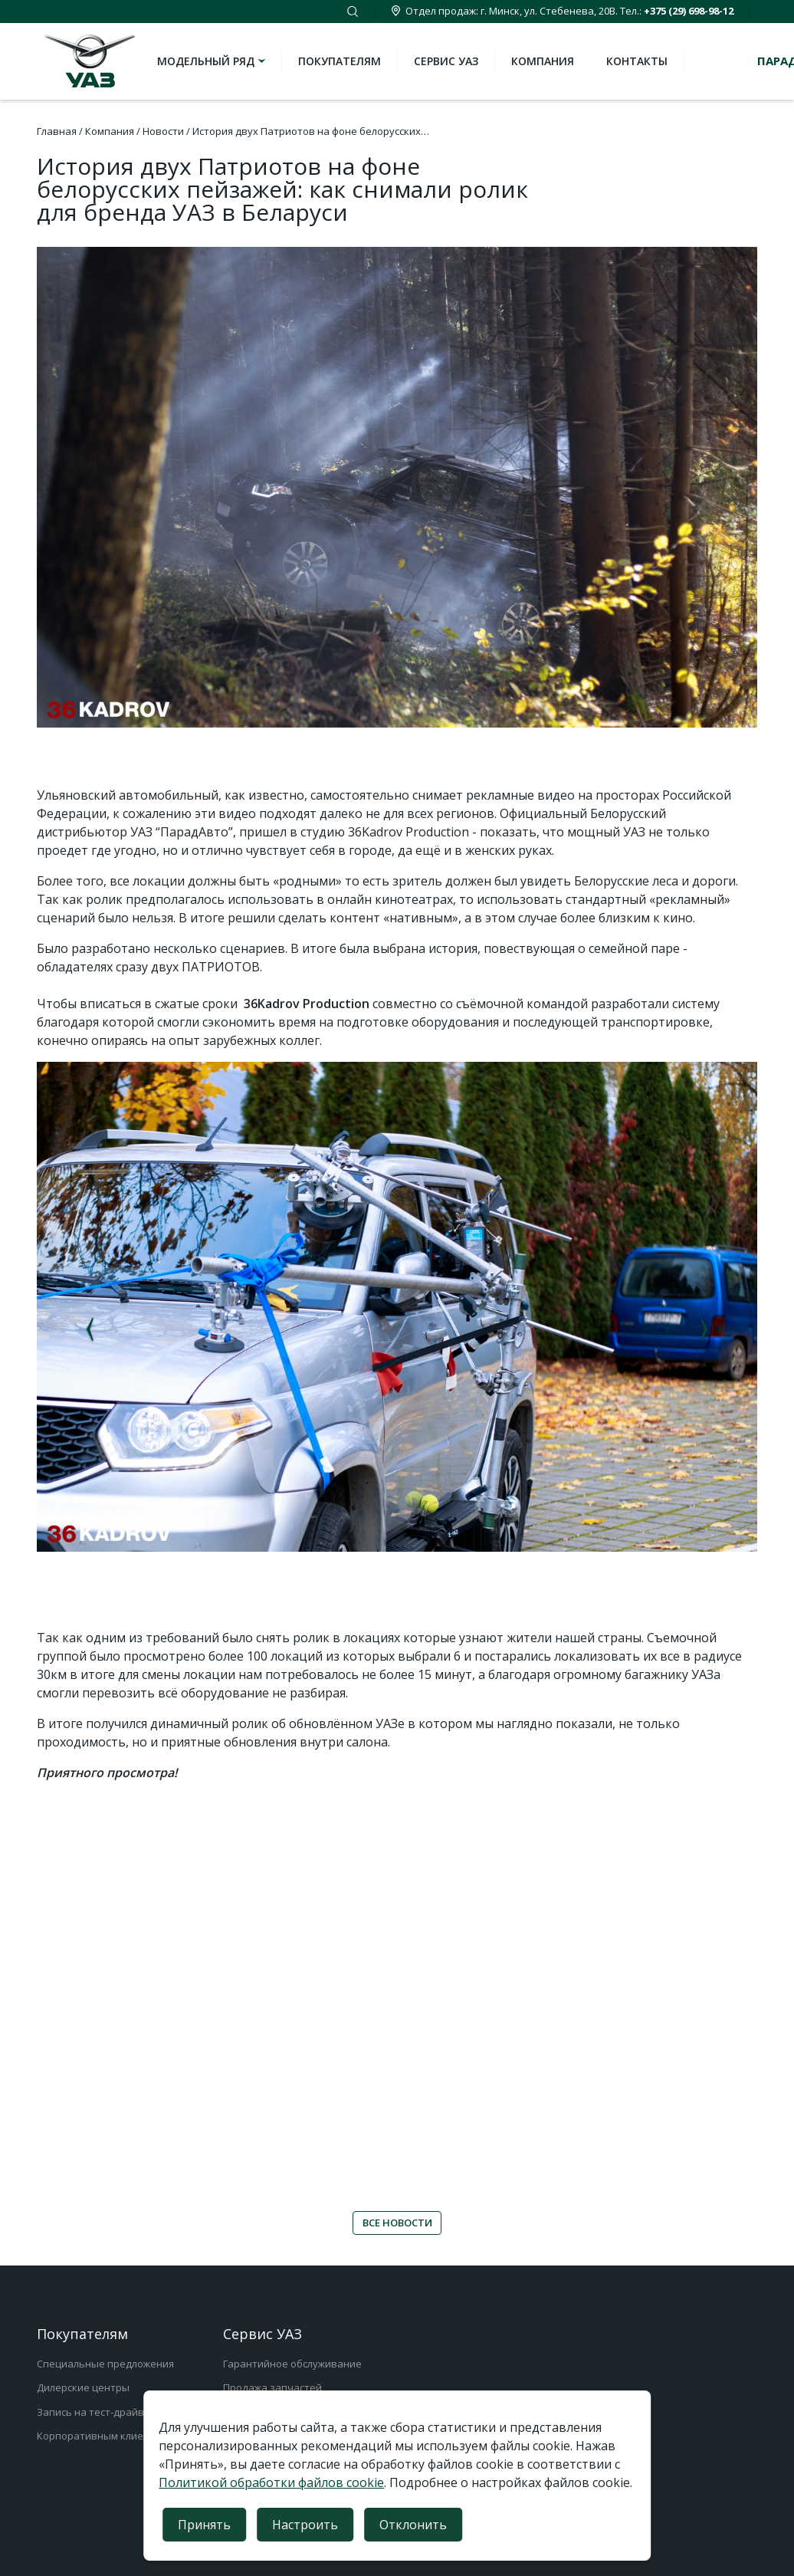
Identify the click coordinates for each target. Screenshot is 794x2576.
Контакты (637, 61)
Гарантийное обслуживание (292, 2364)
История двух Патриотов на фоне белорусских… (310, 131)
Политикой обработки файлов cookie (271, 2482)
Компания (542, 61)
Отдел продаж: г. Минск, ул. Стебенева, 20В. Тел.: (562, 11)
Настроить (305, 2524)
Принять (204, 2524)
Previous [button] (90, 1330)
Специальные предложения (105, 2364)
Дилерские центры (83, 2387)
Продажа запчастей (272, 2387)
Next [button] (703, 1330)
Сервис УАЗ (446, 61)
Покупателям (339, 61)
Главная (57, 131)
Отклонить (413, 2524)
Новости (163, 131)
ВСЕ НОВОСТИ (397, 2222)
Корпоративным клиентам (102, 2436)
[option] (397, 1307)
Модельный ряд (212, 61)
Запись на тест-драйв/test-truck (114, 2412)
